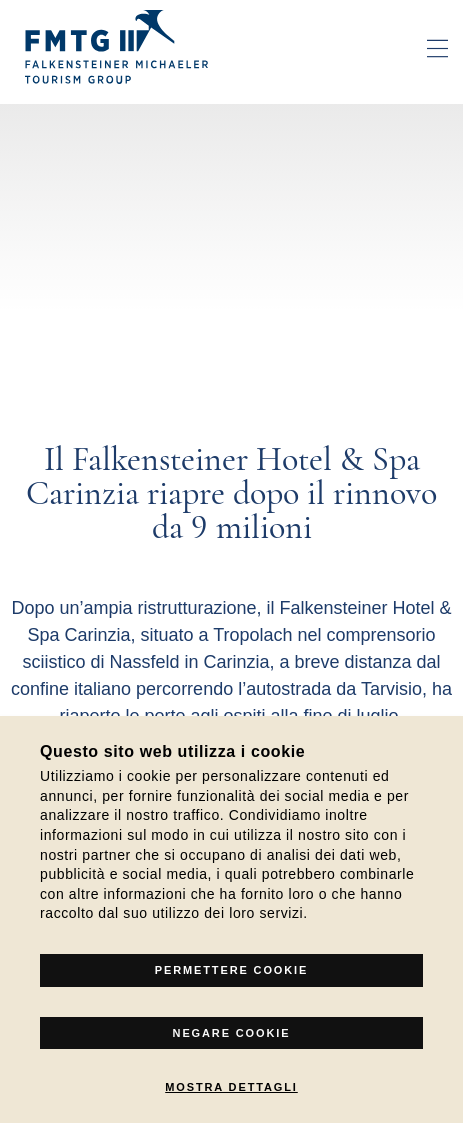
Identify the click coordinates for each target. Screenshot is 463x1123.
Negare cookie (232, 1033)
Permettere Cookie (231, 970)
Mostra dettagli (231, 1087)
